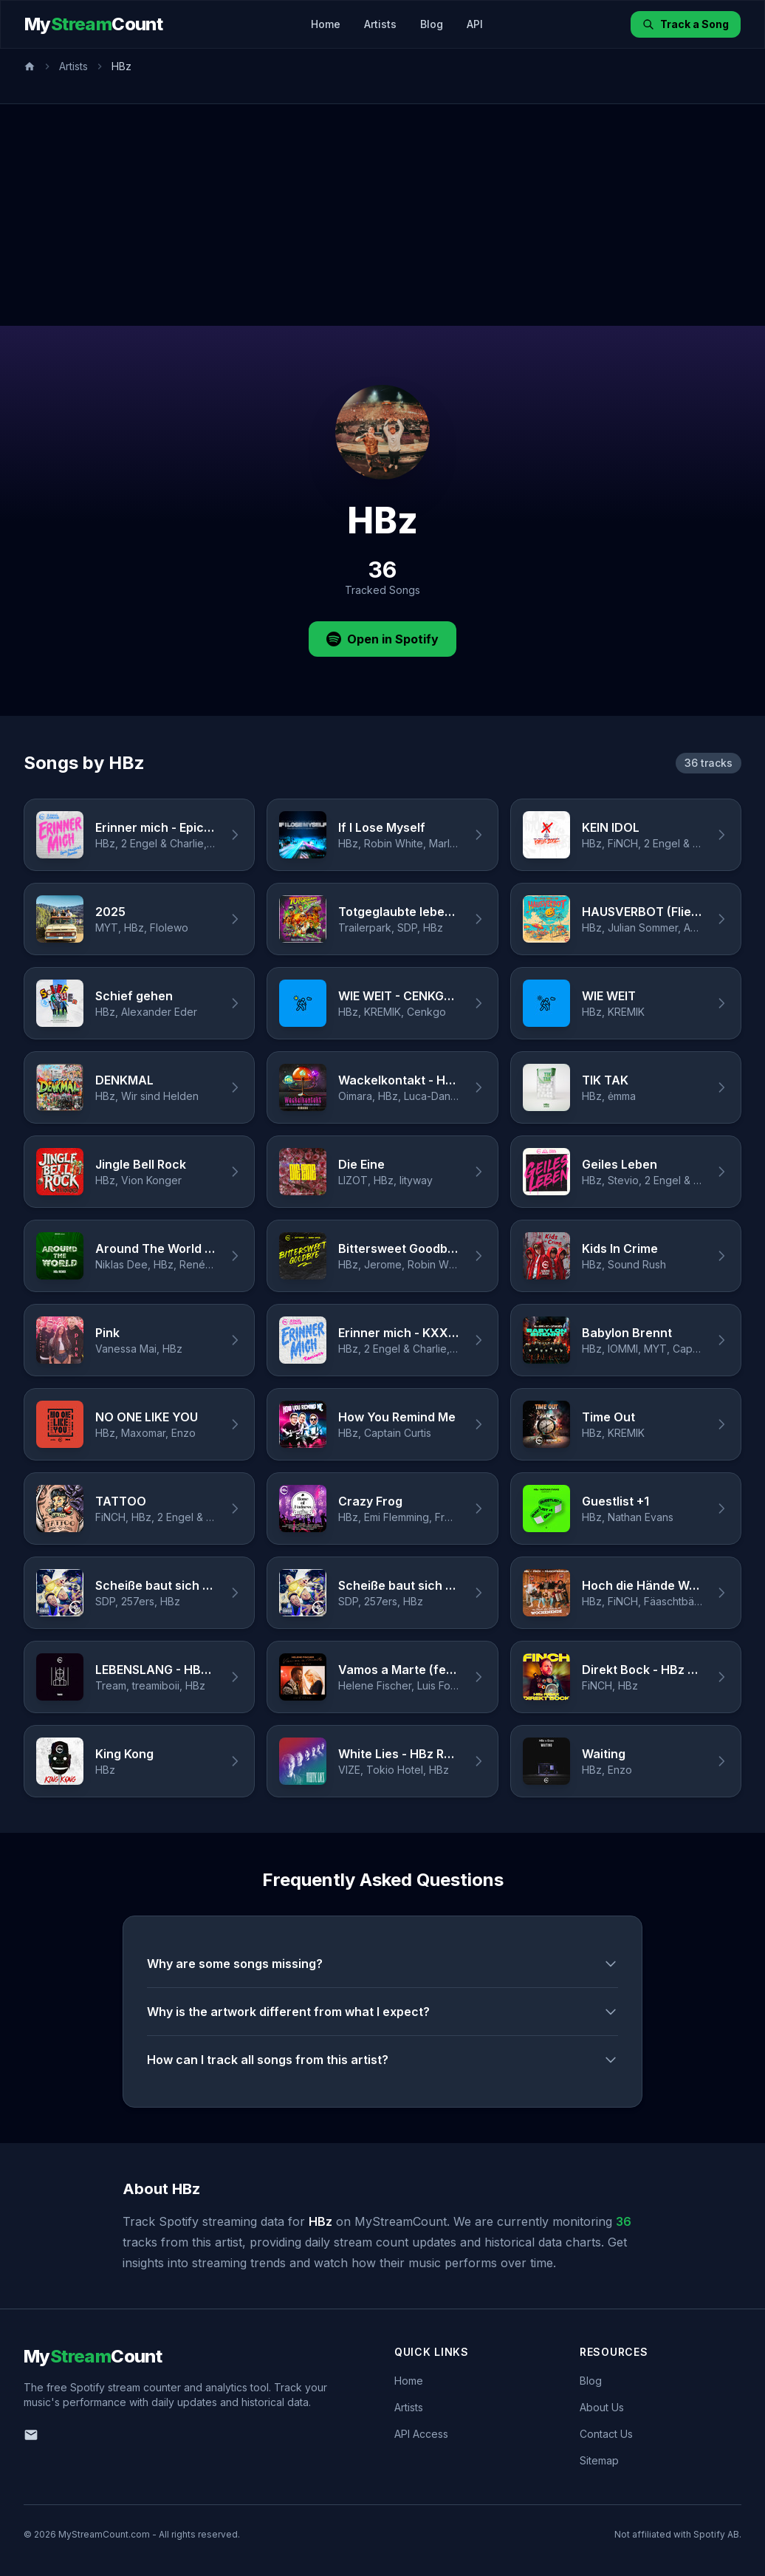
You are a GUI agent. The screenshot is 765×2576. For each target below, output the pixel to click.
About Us (602, 2407)
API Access (421, 2434)
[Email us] (31, 2435)
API (475, 24)
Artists (380, 24)
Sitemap (599, 2460)
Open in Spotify (382, 639)
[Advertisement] (382, 215)
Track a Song (685, 24)
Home (325, 24)
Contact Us (606, 2434)
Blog (431, 24)
